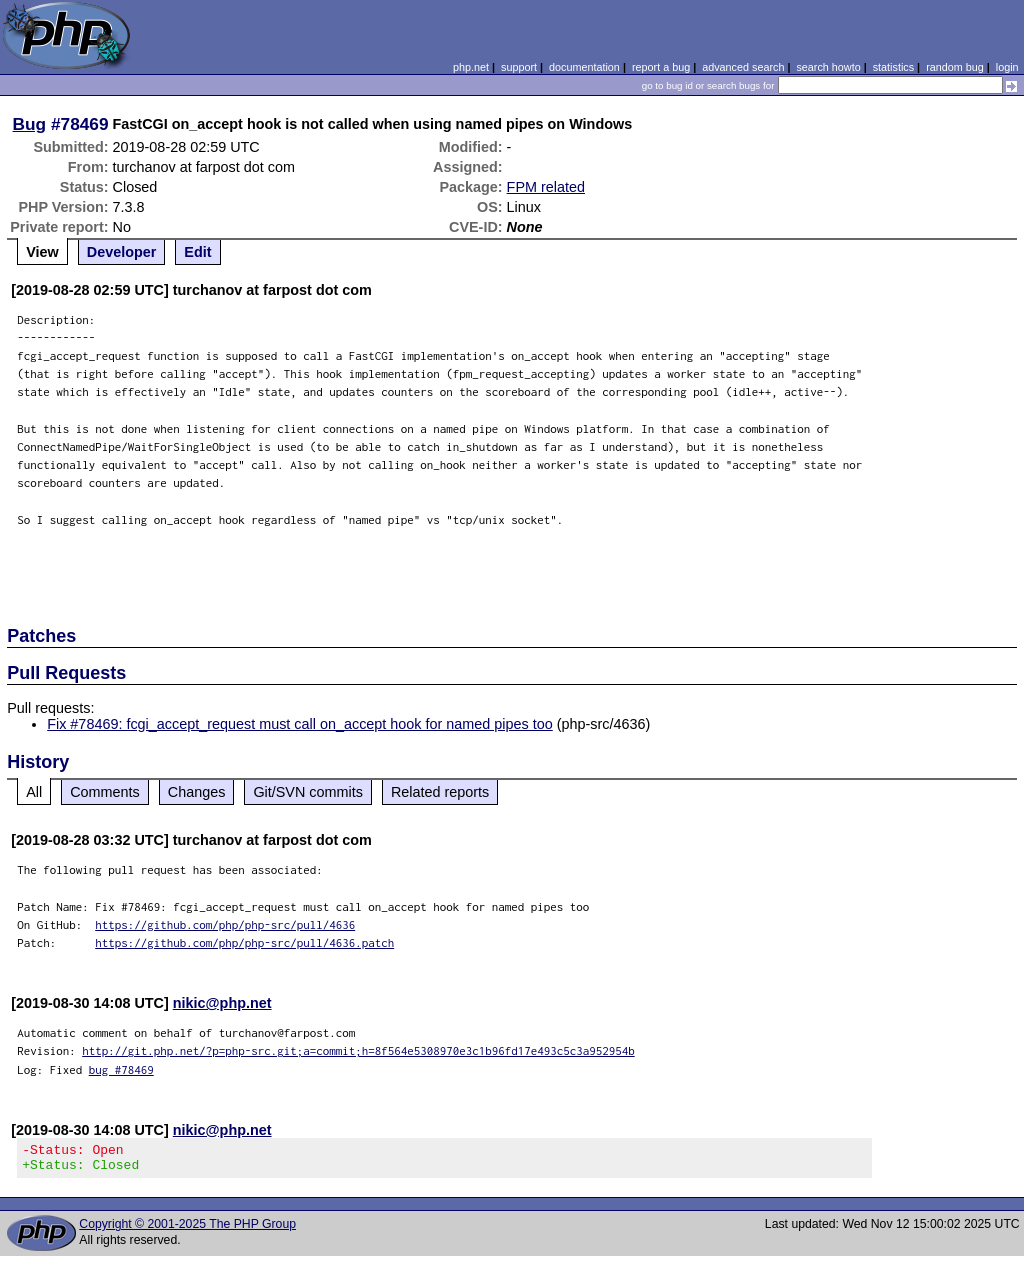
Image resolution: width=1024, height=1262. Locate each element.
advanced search (743, 67)
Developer (122, 252)
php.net (471, 67)
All (34, 792)
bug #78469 (121, 1069)
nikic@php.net (222, 1003)
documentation (584, 67)
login (1007, 67)
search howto (828, 67)
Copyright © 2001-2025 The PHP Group (187, 1230)
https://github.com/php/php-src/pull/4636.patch (244, 942)
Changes (197, 792)
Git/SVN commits (308, 792)
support (519, 67)
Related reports (440, 792)
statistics (893, 67)
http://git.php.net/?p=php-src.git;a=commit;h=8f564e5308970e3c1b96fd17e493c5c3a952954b (358, 1050)
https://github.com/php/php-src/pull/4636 (225, 924)
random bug (955, 67)
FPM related (546, 187)
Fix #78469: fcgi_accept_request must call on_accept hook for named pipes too (300, 724)
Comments (105, 792)
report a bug (661, 67)
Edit (197, 252)
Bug (30, 124)
